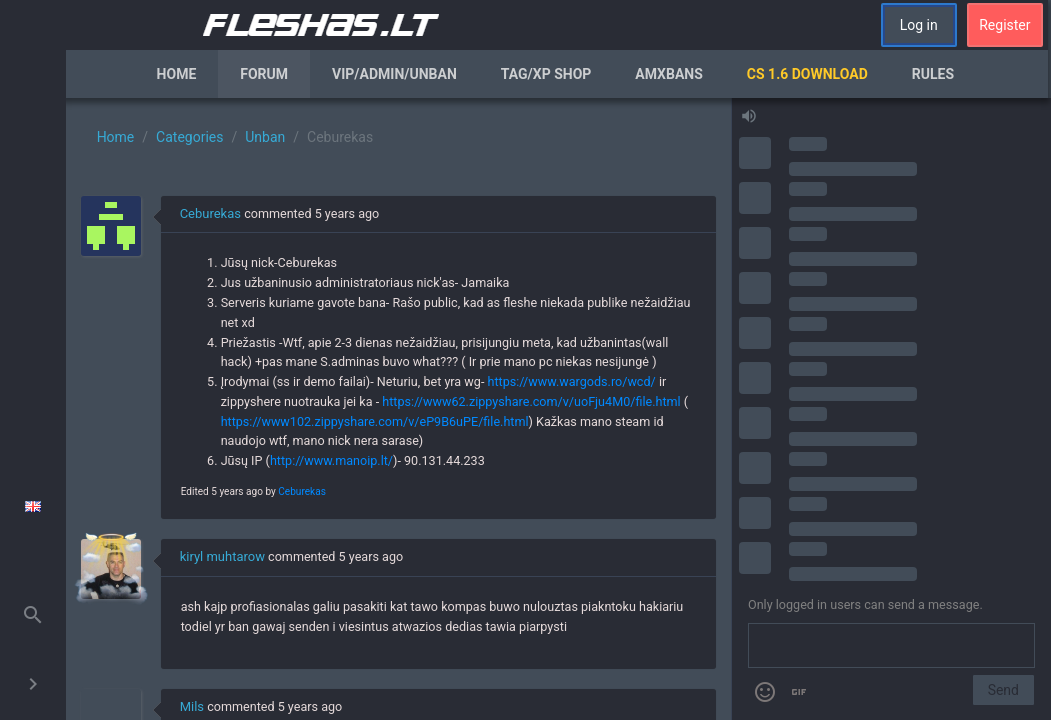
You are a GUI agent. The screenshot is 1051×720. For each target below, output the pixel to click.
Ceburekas (210, 213)
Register (1004, 25)
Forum (264, 74)
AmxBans (669, 74)
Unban (265, 137)
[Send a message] (891, 646)
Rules (933, 74)
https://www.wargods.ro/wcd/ (571, 381)
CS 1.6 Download (807, 74)
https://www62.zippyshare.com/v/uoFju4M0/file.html (531, 401)
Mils (192, 706)
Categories (189, 137)
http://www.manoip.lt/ (331, 460)
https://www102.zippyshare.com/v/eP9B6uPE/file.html (375, 421)
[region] (398, 409)
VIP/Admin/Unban (394, 74)
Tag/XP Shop (546, 74)
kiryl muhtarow (222, 556)
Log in (919, 25)
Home (177, 74)
